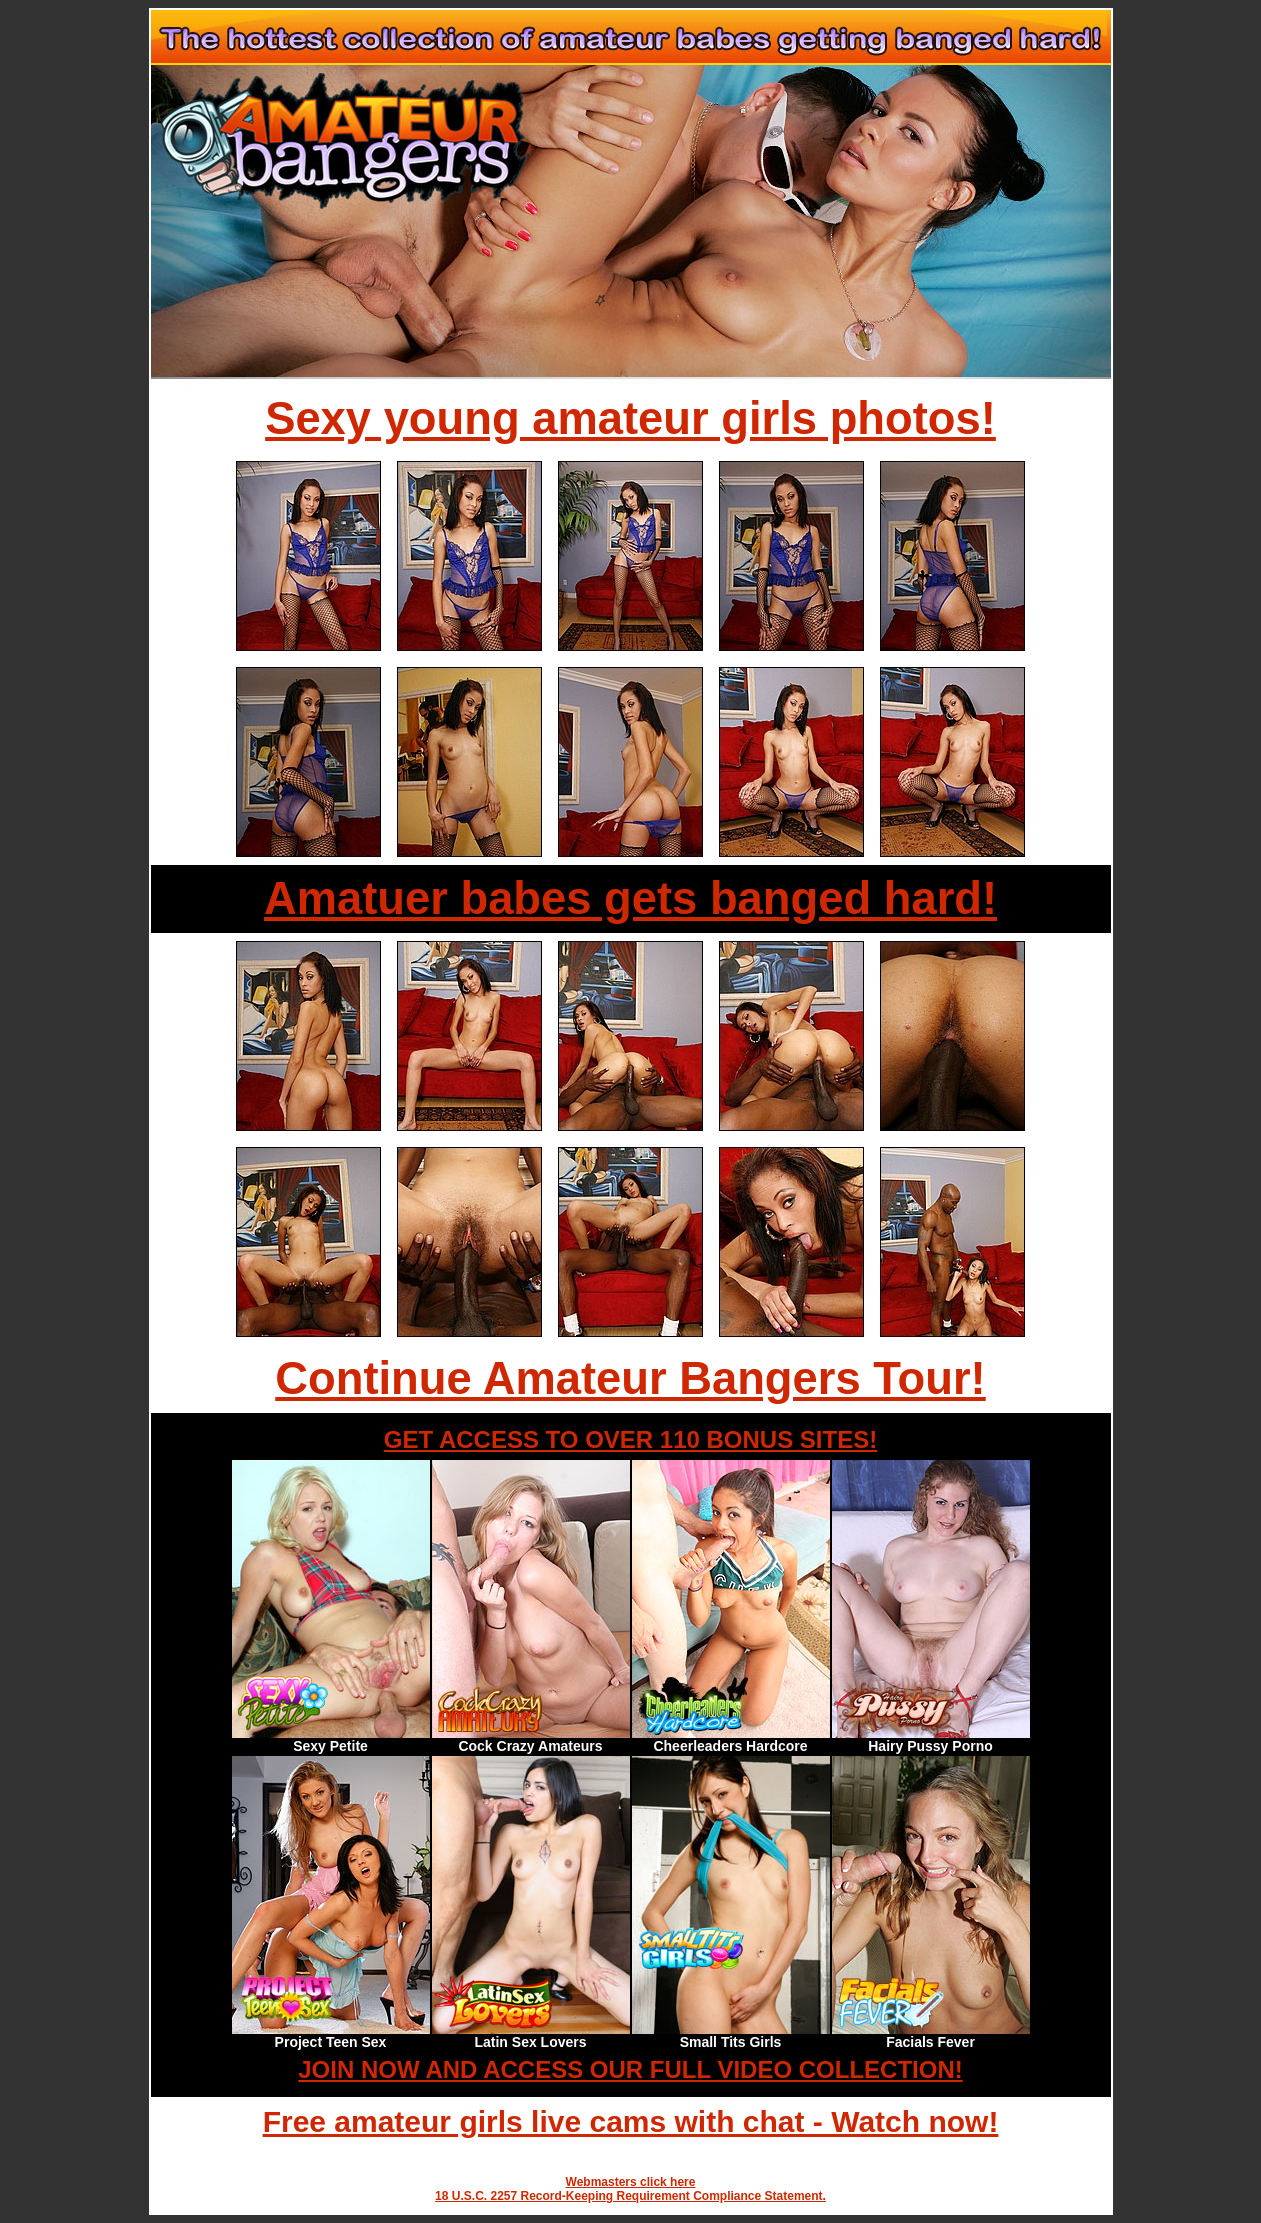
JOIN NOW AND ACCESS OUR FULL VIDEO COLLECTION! (630, 2069)
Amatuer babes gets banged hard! (630, 898)
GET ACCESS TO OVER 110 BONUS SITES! (630, 1439)
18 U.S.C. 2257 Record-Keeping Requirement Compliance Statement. (630, 2196)
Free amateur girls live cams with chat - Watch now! (631, 2121)
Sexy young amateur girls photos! (630, 418)
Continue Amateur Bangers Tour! (630, 1378)
